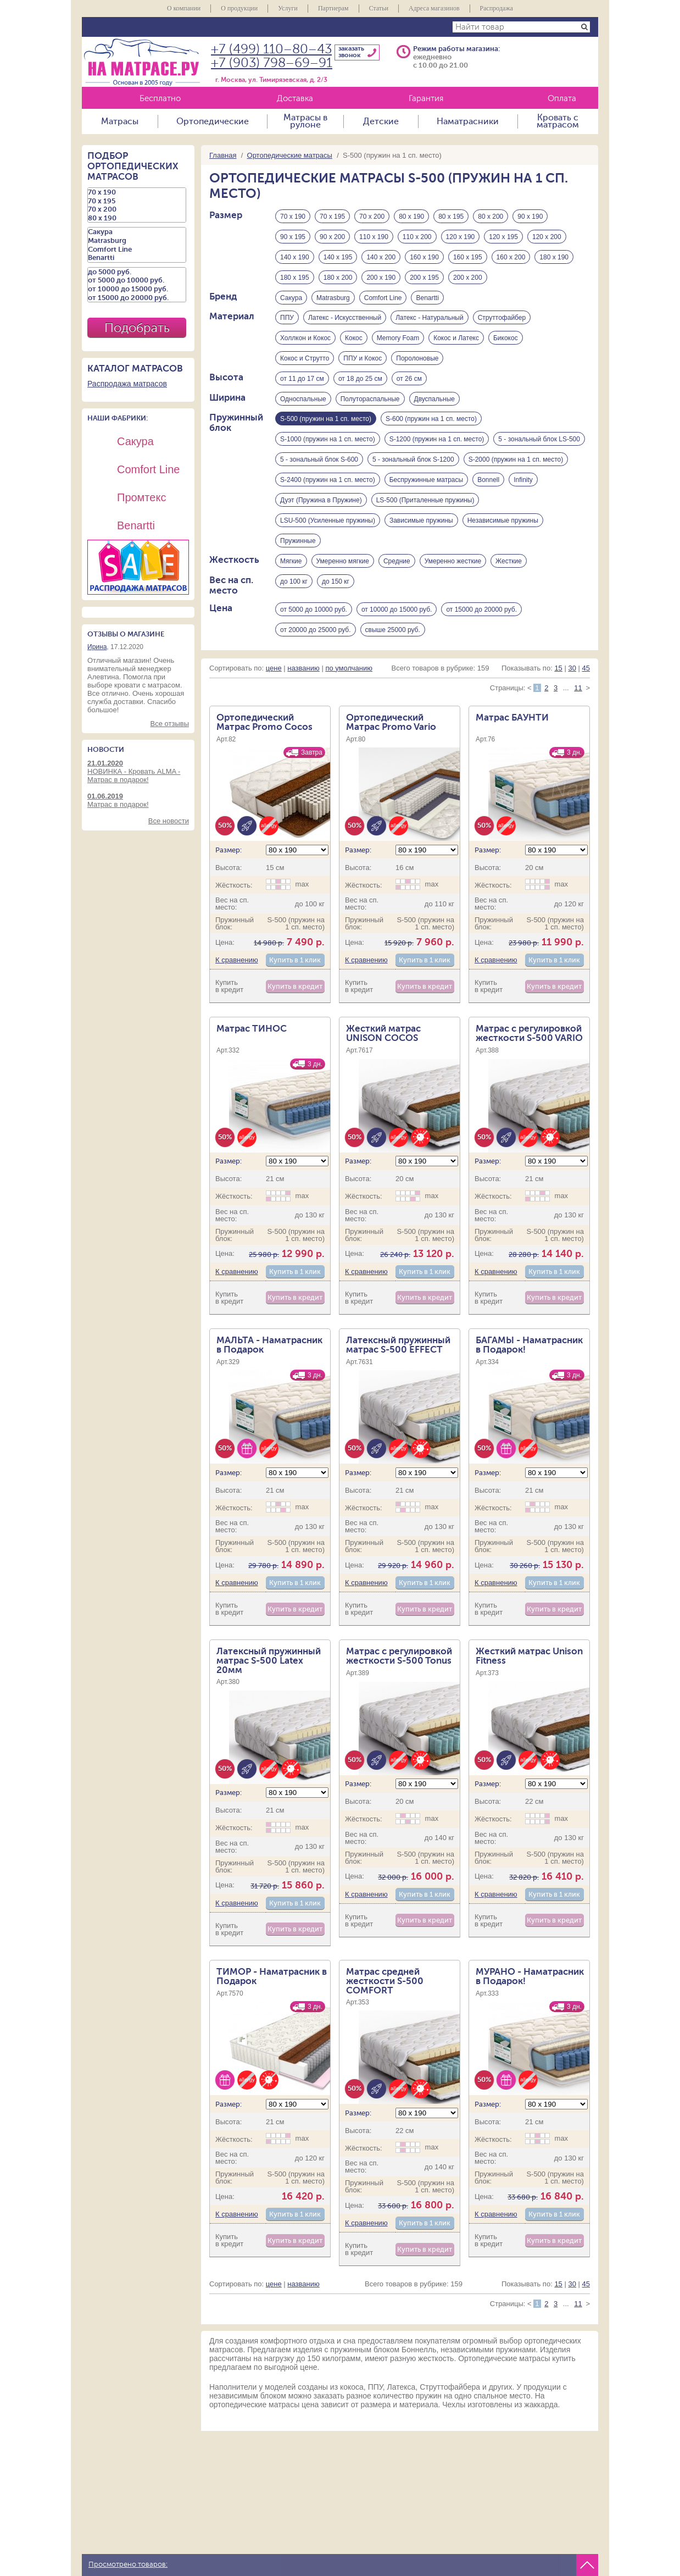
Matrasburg (333, 298)
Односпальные (303, 399)
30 (572, 669)
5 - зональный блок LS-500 (539, 440)
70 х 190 (292, 216)
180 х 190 (553, 257)
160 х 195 (467, 257)
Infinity (523, 481)
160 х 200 (511, 257)
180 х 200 (338, 277)
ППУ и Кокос (362, 359)
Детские (381, 121)
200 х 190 (380, 277)
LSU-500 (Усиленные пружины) (327, 521)
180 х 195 (294, 277)
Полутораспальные (370, 399)
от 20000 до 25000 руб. (315, 631)
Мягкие (291, 562)
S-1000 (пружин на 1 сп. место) (327, 440)
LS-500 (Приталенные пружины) (425, 501)
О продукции (239, 8)
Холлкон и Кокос (305, 338)
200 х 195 (424, 277)
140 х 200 (380, 257)
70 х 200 (371, 216)
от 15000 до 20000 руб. (481, 610)
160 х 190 (424, 257)
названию (303, 669)
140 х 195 (338, 257)
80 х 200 (490, 216)
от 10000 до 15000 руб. (396, 610)
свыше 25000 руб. (392, 631)
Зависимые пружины (421, 521)
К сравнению (236, 961)
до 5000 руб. (137, 272)
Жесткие (508, 562)
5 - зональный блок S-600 (319, 460)
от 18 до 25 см (360, 379)
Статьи (378, 8)
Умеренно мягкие (342, 562)
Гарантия (426, 99)
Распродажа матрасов (127, 383)
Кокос (354, 338)
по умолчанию (348, 669)
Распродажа (496, 8)
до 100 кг (294, 582)
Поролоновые (417, 359)
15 (558, 669)
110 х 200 (417, 237)
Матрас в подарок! (138, 800)
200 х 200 (467, 277)
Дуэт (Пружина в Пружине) (321, 501)
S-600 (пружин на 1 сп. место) (431, 420)
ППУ (287, 318)
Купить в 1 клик (295, 961)
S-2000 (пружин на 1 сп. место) (516, 460)
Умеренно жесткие (453, 562)
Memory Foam (398, 338)
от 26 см (409, 379)
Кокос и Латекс (456, 338)
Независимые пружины (502, 521)
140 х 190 (294, 257)
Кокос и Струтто (304, 359)
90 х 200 (332, 237)
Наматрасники (468, 121)
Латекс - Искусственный (344, 318)
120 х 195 (503, 237)
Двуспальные (434, 399)
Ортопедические (212, 121)
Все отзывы (170, 723)
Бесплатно (160, 99)
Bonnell (488, 481)
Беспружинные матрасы (426, 481)
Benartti (427, 298)
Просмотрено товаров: (128, 2564)
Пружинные (298, 542)
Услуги (288, 8)
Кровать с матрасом (558, 121)
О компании (183, 8)
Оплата (562, 99)
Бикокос (505, 338)
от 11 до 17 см (302, 379)
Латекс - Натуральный (429, 318)
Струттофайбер (502, 318)
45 (586, 669)
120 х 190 (460, 237)
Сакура (291, 298)
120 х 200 (546, 237)
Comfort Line (383, 298)
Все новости (168, 821)
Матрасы (119, 121)
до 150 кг (335, 582)
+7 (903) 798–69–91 (271, 63)
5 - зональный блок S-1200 (413, 460)
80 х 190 (411, 216)
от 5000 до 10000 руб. (313, 610)
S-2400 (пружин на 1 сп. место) (327, 481)
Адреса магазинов (434, 8)
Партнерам (333, 8)
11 (578, 689)
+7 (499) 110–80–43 (271, 49)
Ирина (97, 647)
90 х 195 (292, 237)
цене (274, 669)
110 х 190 (373, 237)
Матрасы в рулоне (305, 121)
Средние (396, 562)
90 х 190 (530, 216)
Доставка (295, 99)
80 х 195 (451, 216)
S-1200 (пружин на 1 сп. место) (436, 440)
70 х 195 (332, 216)
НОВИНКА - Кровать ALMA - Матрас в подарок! (138, 771)
